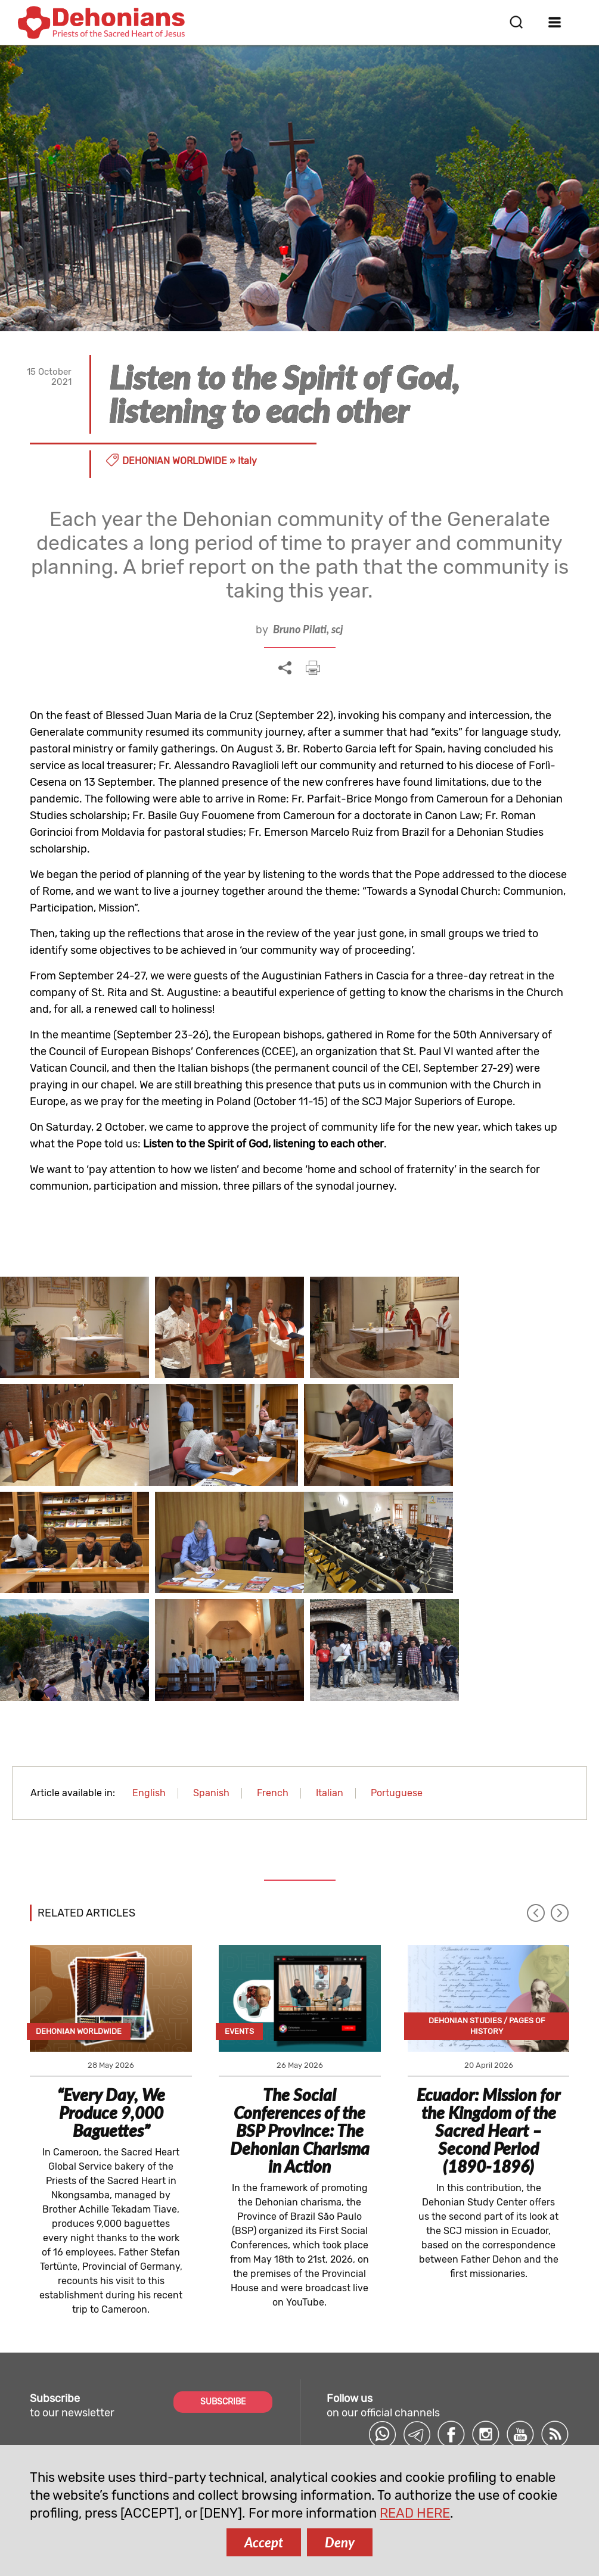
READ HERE (415, 2513)
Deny (340, 2542)
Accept (263, 2542)
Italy (247, 460)
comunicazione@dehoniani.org (104, 2439)
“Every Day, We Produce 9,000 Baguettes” (111, 1998)
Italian (329, 1678)
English (149, 1678)
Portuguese (397, 1678)
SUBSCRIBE (223, 2287)
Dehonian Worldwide (174, 460)
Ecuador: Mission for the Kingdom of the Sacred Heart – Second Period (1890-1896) (488, 2015)
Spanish (211, 1678)
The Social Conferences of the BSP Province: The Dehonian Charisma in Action (300, 2015)
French (272, 1678)
